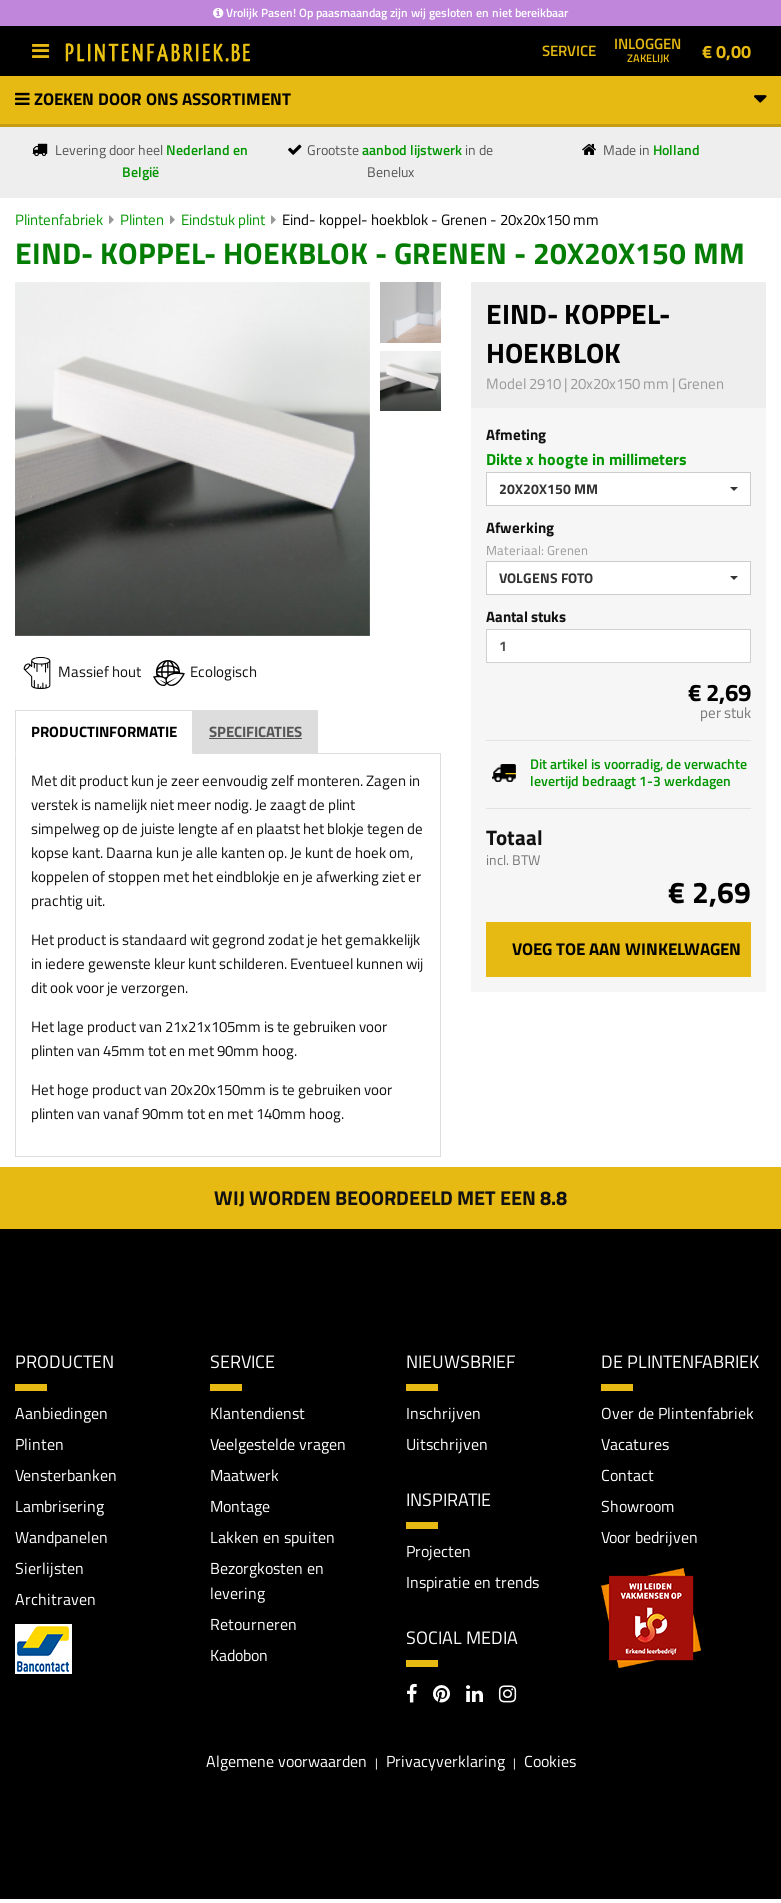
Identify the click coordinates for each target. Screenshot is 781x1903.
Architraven (55, 1602)
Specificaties (255, 731)
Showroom (637, 1508)
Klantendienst (257, 1413)
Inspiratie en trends (472, 1584)
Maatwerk (244, 1476)
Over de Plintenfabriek (677, 1413)
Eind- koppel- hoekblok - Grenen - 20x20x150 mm (440, 219)
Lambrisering (59, 1508)
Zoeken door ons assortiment (390, 99)
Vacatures (635, 1444)
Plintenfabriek (59, 219)
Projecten (438, 1552)
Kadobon (239, 1660)
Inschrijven (443, 1413)
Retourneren (253, 1628)
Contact (627, 1476)
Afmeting (516, 434)
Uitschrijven (447, 1444)
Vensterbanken (66, 1476)
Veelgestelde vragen (278, 1444)
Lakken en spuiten (272, 1539)
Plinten (142, 219)
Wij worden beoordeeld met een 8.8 (390, 1197)
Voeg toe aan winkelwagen (626, 949)
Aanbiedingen (61, 1413)
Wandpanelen (61, 1539)
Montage (240, 1508)
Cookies (550, 1764)
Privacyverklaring (445, 1764)
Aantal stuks (526, 616)
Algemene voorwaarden (286, 1764)
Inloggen (647, 49)
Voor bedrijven (649, 1539)
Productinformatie (104, 731)
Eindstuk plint (223, 219)
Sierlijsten (49, 1571)
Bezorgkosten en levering (267, 1584)
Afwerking (520, 527)
